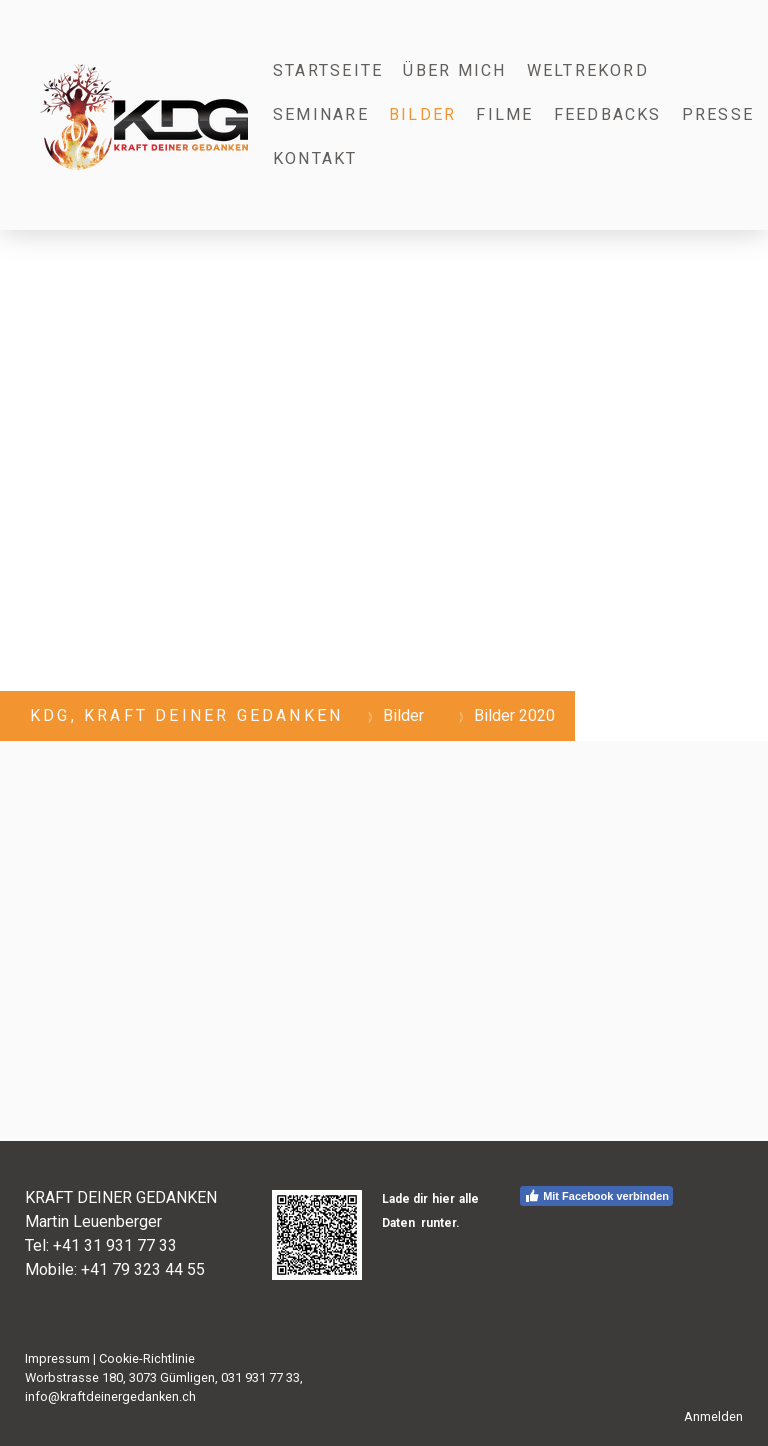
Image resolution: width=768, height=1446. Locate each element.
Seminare (321, 114)
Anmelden (713, 1416)
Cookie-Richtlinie (147, 1358)
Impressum (57, 1358)
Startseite (328, 70)
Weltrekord (588, 70)
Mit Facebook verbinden (596, 1196)
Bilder (422, 114)
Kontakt (315, 158)
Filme (504, 114)
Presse (718, 114)
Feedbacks (608, 114)
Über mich (454, 70)
